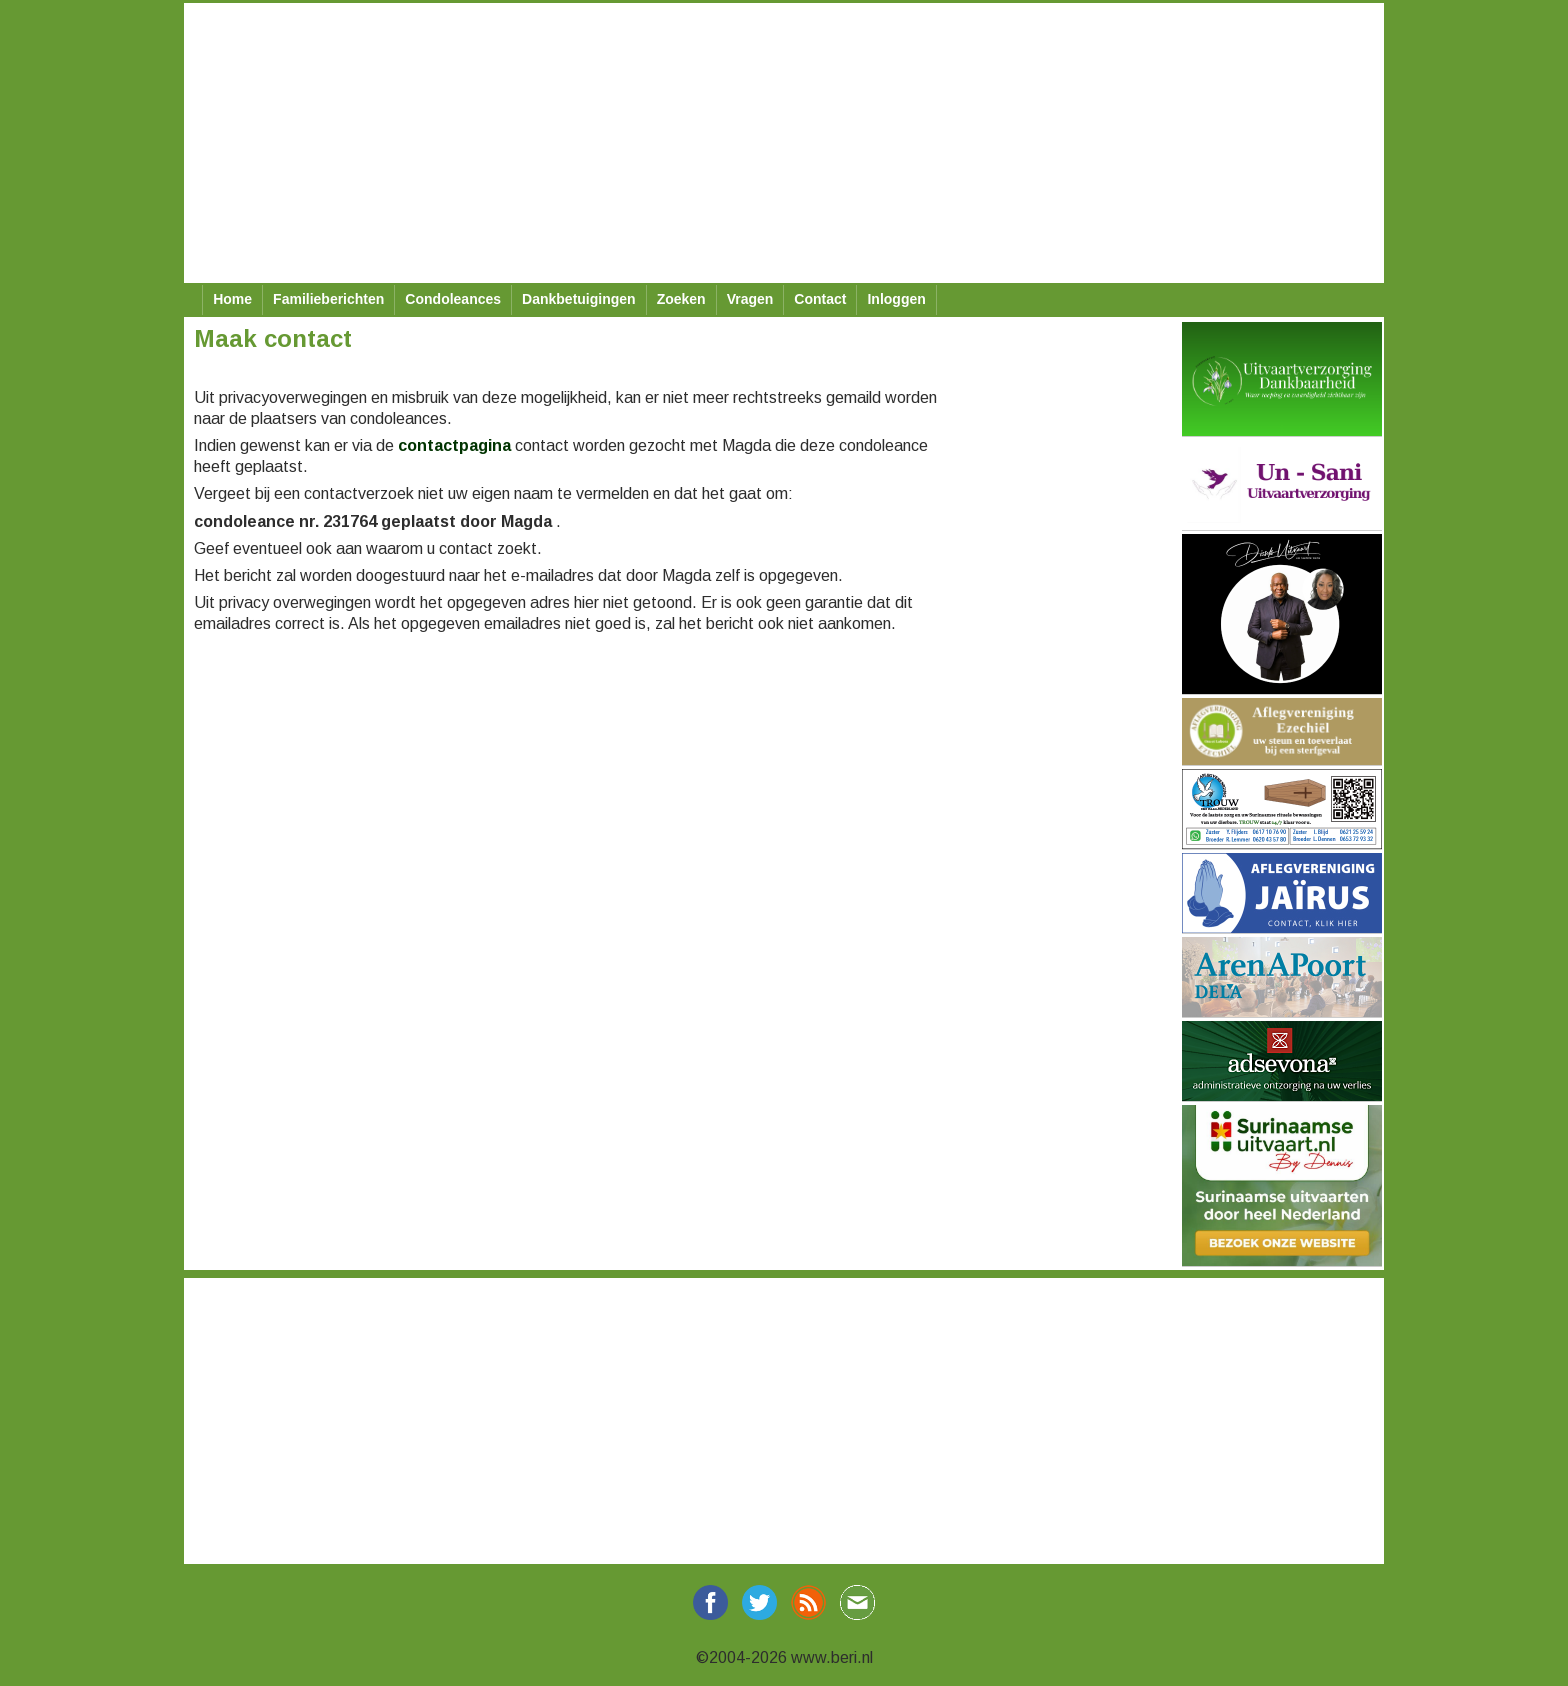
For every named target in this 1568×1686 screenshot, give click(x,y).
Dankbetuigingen (579, 299)
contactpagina (454, 445)
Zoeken (681, 299)
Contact (820, 299)
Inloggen (896, 299)
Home (232, 299)
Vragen (750, 299)
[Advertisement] (784, 143)
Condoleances (453, 299)
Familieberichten (328, 299)
